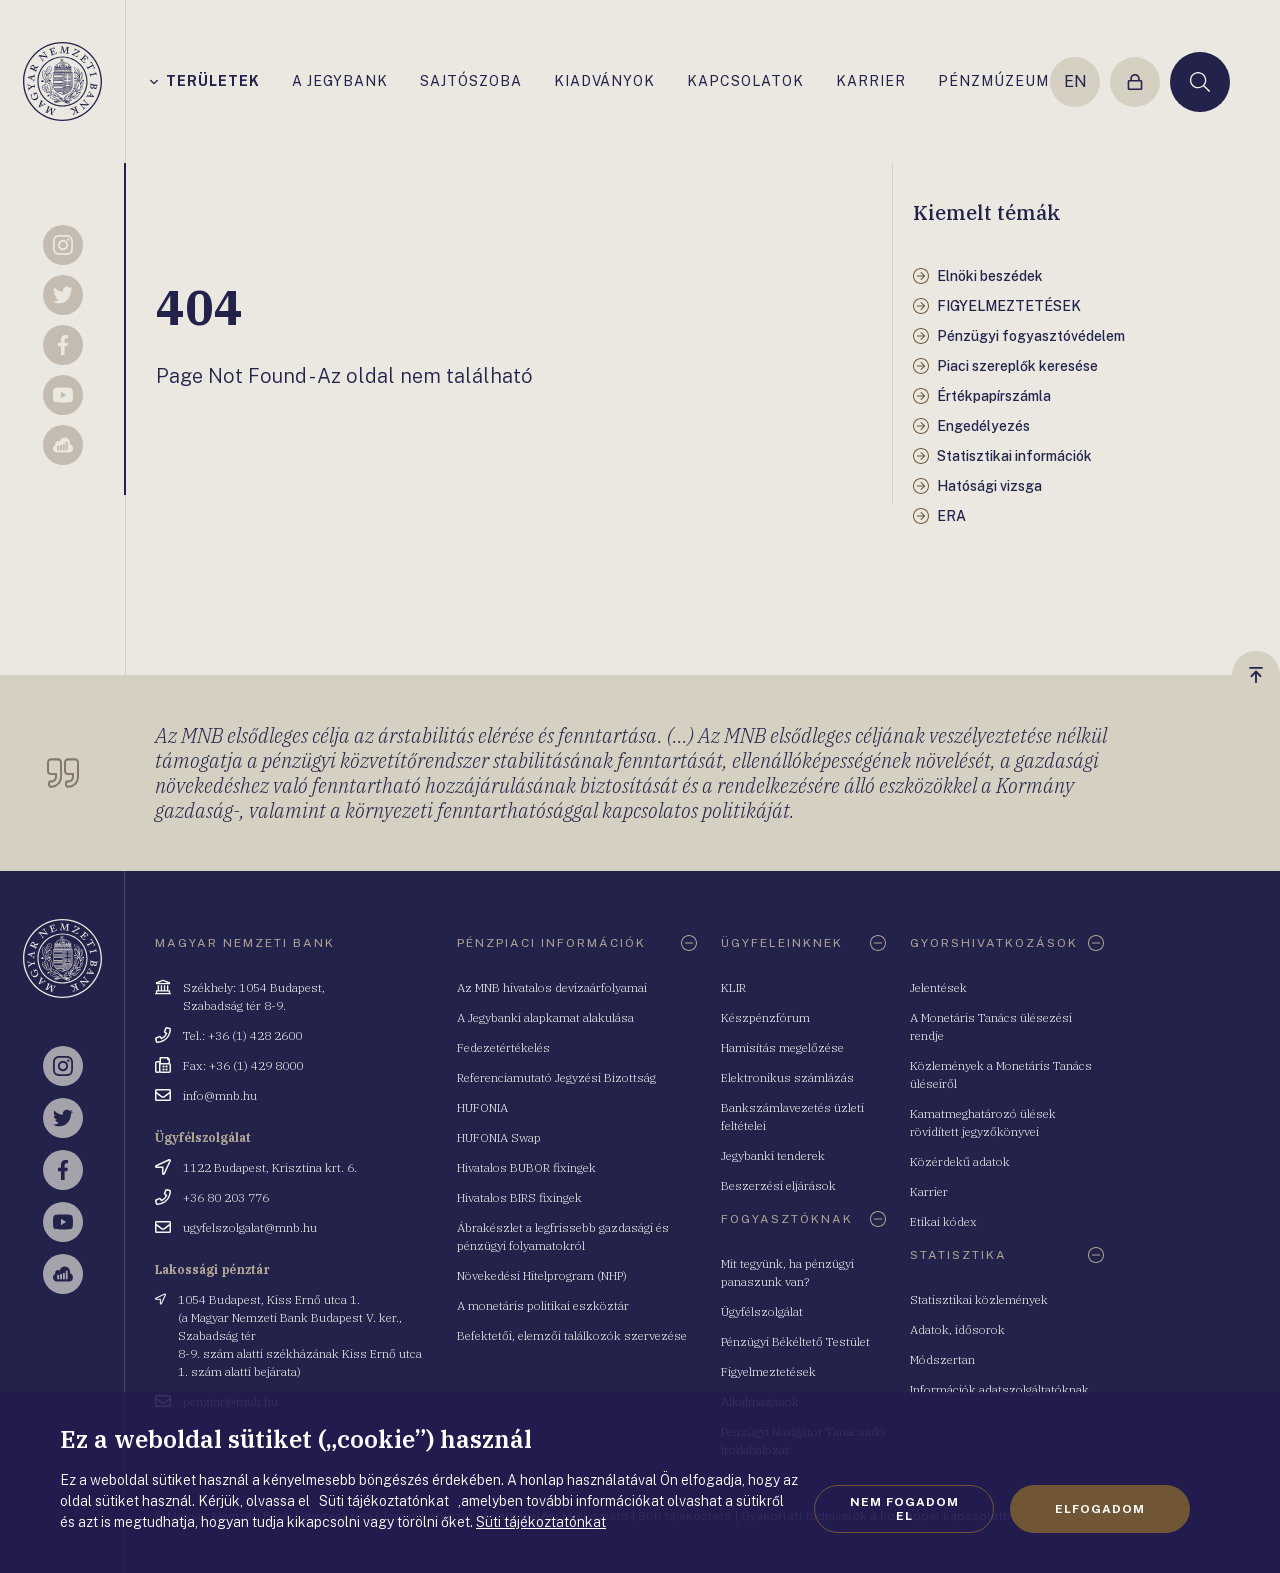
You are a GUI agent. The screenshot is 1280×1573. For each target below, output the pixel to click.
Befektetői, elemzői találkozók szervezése (572, 1335)
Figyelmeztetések (768, 1371)
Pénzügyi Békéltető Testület (795, 1341)
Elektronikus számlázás (787, 1077)
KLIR (733, 987)
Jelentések (938, 987)
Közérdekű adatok (960, 1161)
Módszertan (942, 1359)
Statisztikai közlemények (979, 1299)
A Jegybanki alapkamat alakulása (545, 1017)
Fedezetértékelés (503, 1047)
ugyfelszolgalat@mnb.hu (250, 1227)
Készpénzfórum (765, 1017)
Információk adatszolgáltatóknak (999, 1389)
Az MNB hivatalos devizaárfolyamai (552, 987)
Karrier (929, 1191)
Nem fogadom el (904, 1509)
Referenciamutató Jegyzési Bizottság (556, 1077)
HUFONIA (482, 1107)
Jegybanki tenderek (773, 1155)
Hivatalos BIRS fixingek (519, 1197)
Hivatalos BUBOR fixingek (526, 1167)
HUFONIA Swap (499, 1137)
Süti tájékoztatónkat (541, 1522)
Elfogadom (1100, 1509)
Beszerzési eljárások (778, 1185)
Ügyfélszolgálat (762, 1311)
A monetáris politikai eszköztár (543, 1305)
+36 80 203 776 (226, 1197)
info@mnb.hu (220, 1095)
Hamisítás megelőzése (782, 1047)
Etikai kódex (943, 1221)
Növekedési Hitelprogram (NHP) (542, 1275)
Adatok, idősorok (957, 1329)
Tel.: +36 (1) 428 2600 (242, 1035)
